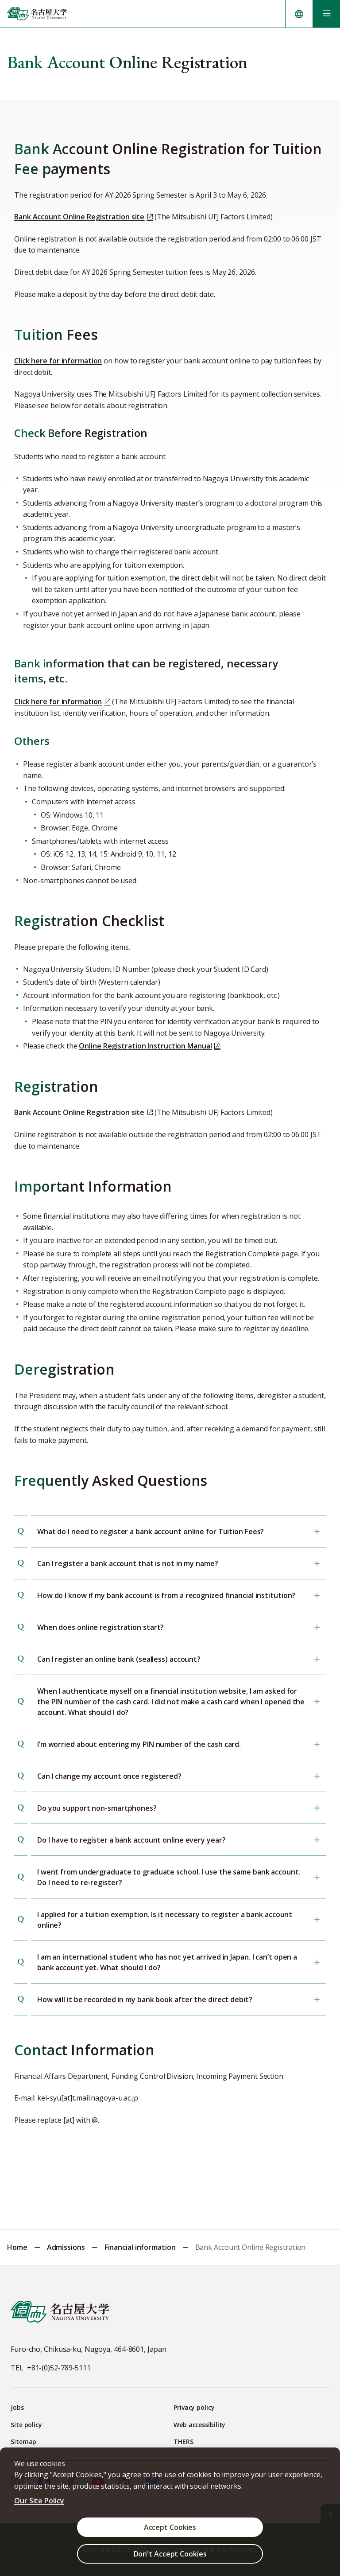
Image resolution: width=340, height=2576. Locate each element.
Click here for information (58, 361)
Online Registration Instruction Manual (145, 1046)
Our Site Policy (39, 2501)
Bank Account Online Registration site (79, 217)
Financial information (140, 2247)
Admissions (66, 2247)
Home (17, 2247)
